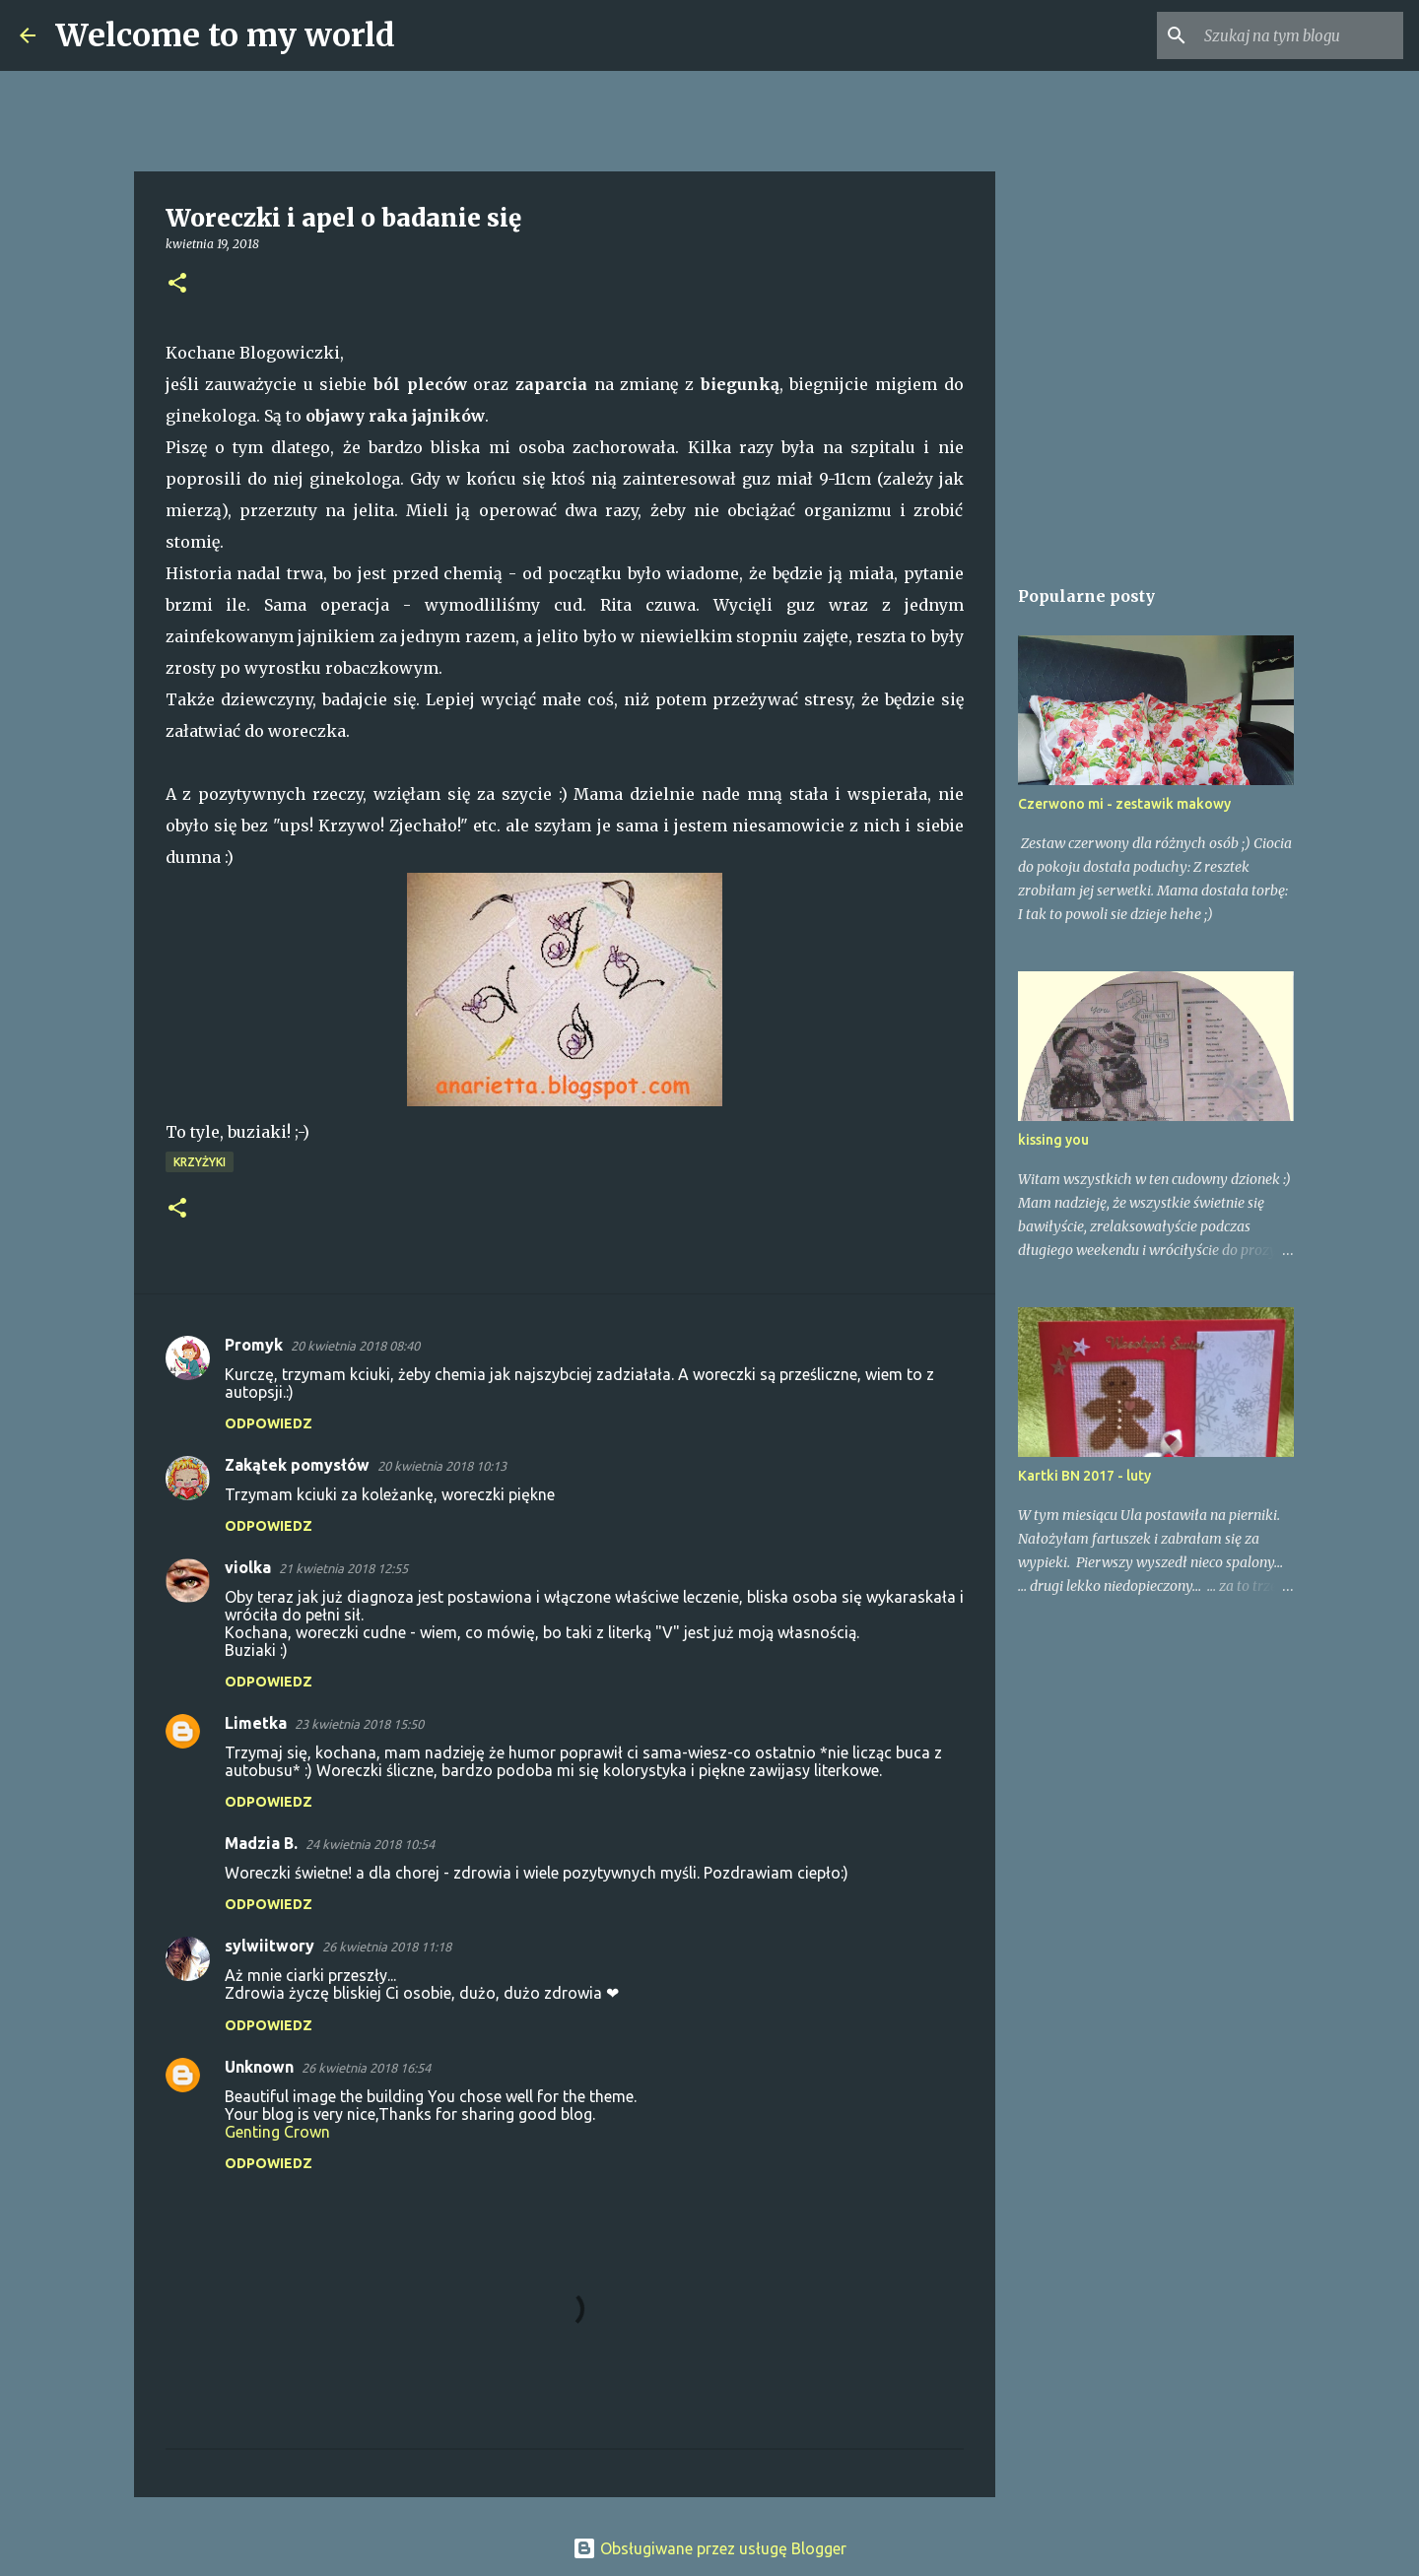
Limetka (256, 1723)
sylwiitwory (269, 1945)
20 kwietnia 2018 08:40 (355, 1346)
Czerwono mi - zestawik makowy (1124, 804)
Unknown (259, 2067)
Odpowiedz (268, 1423)
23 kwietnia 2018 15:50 (359, 1724)
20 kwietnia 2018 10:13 (442, 1466)
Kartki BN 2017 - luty (1084, 1476)
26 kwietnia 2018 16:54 (366, 2068)
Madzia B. (261, 1843)
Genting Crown (277, 2132)
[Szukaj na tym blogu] (1299, 35)
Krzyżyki (199, 1162)
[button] (177, 284)
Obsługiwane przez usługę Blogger (709, 2548)
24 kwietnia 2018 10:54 (370, 1844)
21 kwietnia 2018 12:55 (343, 1568)
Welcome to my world (225, 35)
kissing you (1053, 1140)
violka (248, 1567)
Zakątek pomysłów (297, 1465)
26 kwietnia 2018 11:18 (386, 1946)
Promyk (254, 1345)
